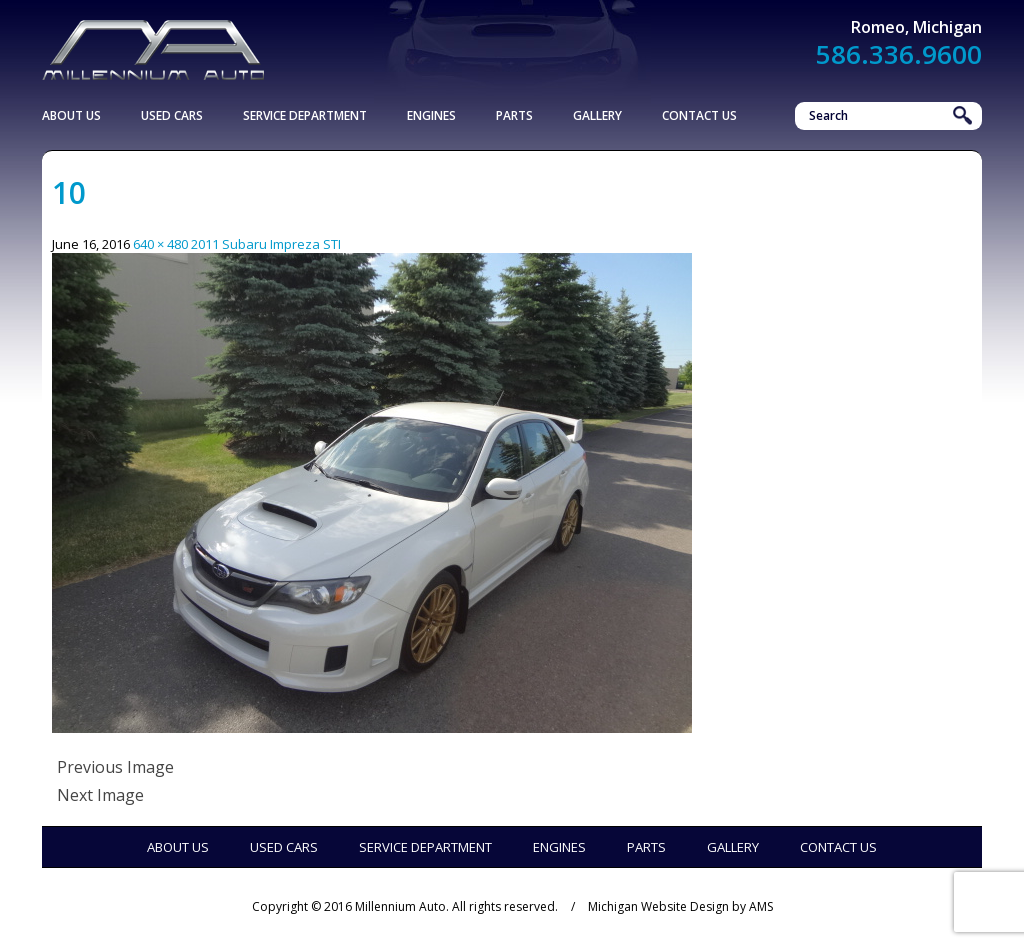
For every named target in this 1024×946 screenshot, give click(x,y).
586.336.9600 (899, 54)
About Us (71, 115)
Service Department (305, 115)
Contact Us (699, 115)
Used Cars (172, 115)
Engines (431, 115)
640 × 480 (160, 244)
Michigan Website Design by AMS (680, 906)
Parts (514, 115)
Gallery (597, 115)
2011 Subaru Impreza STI (266, 244)
